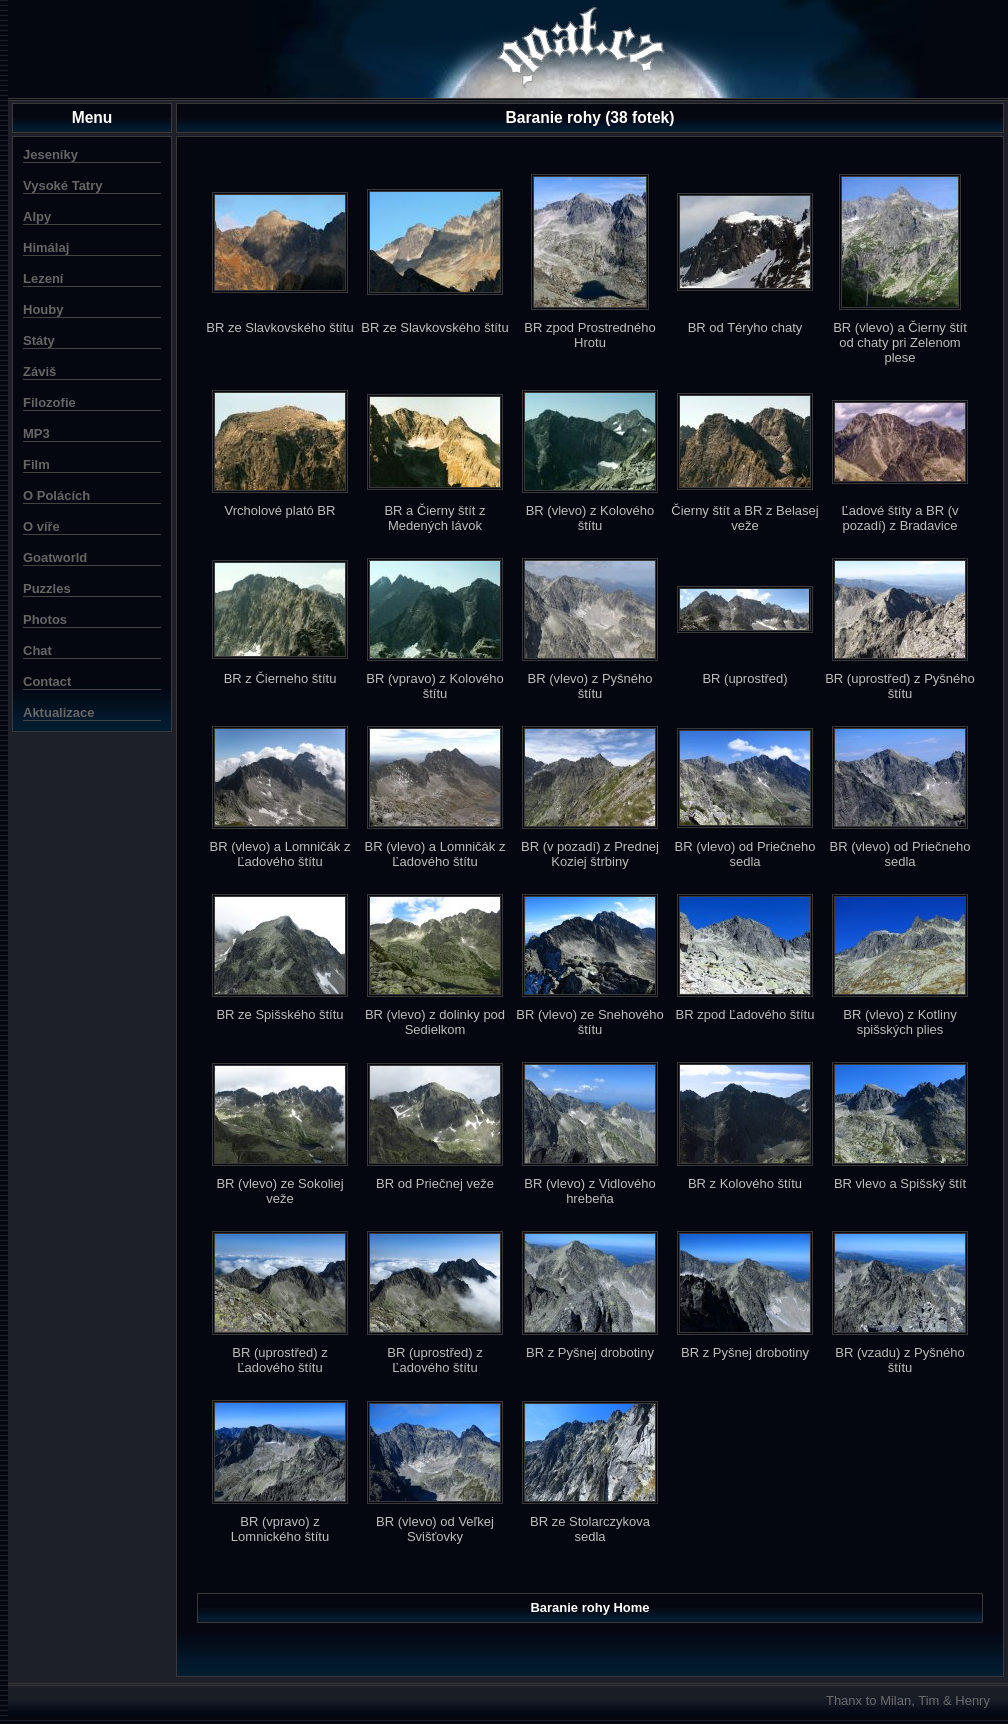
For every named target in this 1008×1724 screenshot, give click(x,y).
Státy (39, 340)
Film (36, 464)
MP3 (36, 433)
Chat (37, 650)
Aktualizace (59, 712)
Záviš (39, 371)
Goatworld (55, 557)
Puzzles (47, 588)
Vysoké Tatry (63, 185)
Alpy (37, 216)
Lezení (43, 278)
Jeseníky (50, 154)
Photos (45, 619)
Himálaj (46, 247)
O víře (41, 526)
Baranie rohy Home (589, 1607)
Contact (47, 681)
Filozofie (49, 402)
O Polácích (56, 495)
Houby (43, 309)
